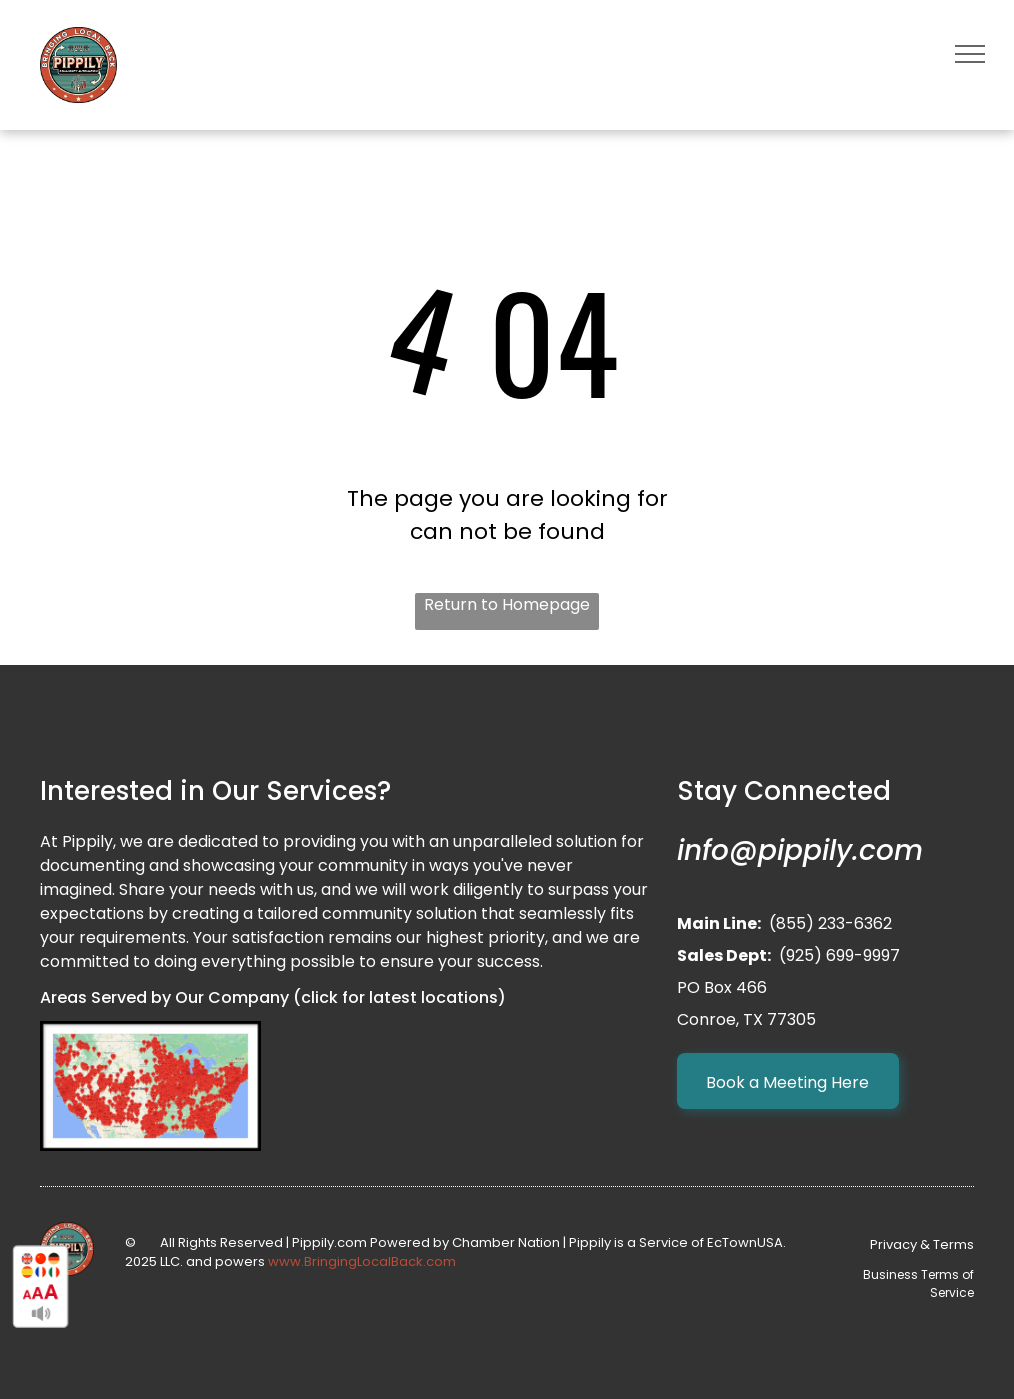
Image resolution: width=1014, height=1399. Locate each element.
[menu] (970, 54)
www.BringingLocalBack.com (362, 1261)
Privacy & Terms (922, 1244)
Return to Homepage (507, 604)
